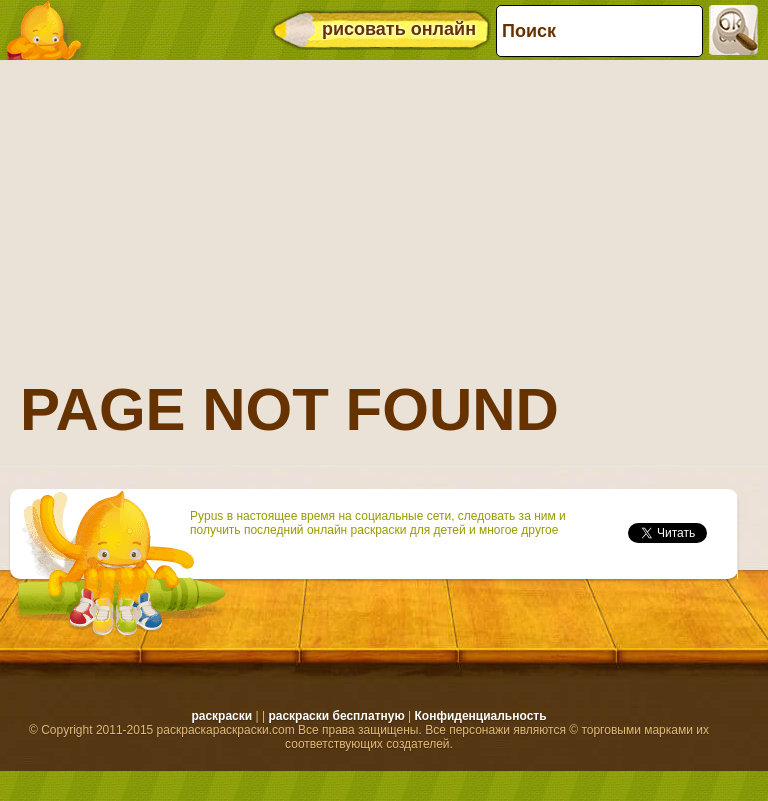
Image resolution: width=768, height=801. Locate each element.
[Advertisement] (379, 205)
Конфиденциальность (480, 716)
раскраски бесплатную (336, 716)
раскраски (221, 716)
